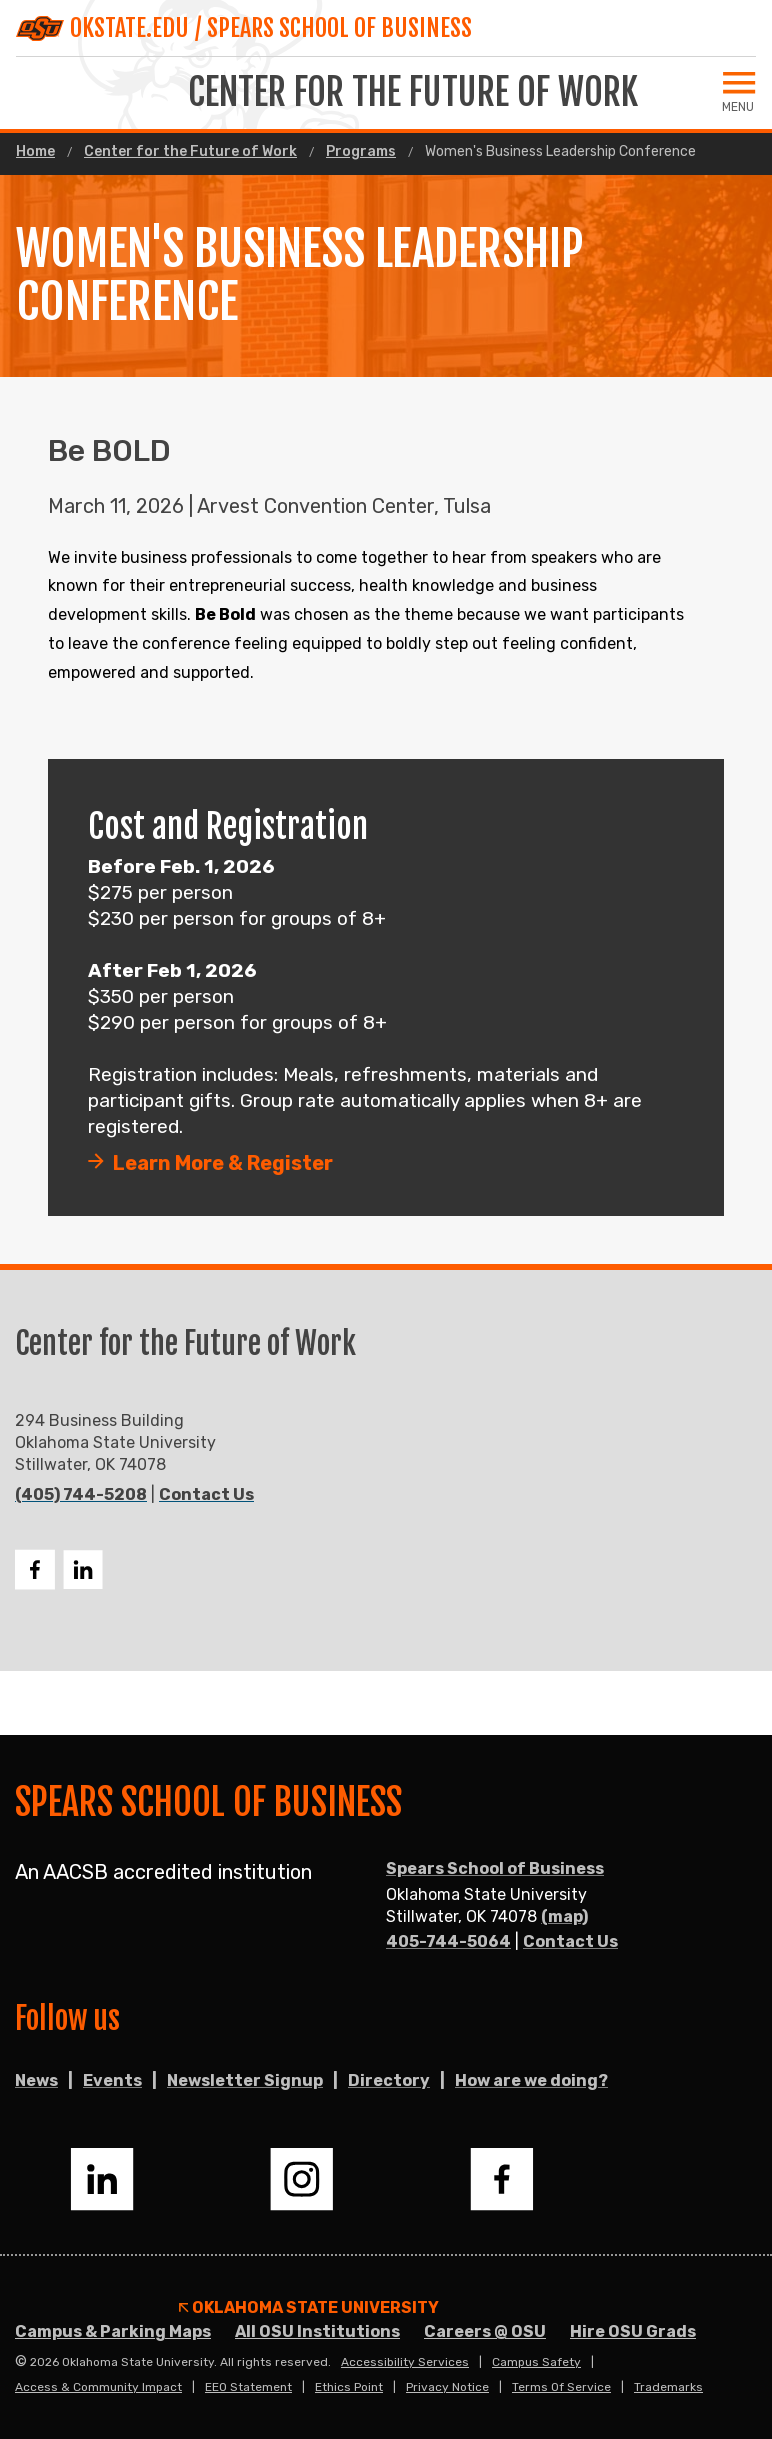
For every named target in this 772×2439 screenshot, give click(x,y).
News (36, 2080)
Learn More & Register (223, 1163)
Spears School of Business (495, 1868)
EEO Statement (248, 2387)
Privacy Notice (447, 2387)
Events (112, 2080)
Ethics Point (349, 2387)
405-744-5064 (448, 1941)
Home (35, 152)
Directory (389, 2080)
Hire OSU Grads (633, 2331)
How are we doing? (531, 2080)
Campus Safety (536, 2362)
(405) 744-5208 (81, 1494)
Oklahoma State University (309, 2308)
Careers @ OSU (485, 2331)
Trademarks (668, 2387)
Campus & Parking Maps (113, 2331)
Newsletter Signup (245, 2080)
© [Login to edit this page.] (21, 2362)
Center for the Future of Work (190, 152)
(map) (564, 1916)
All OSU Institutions (317, 2331)
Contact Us (206, 1494)
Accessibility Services (405, 2362)
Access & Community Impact (98, 2387)
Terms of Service (561, 2387)
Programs (361, 152)
